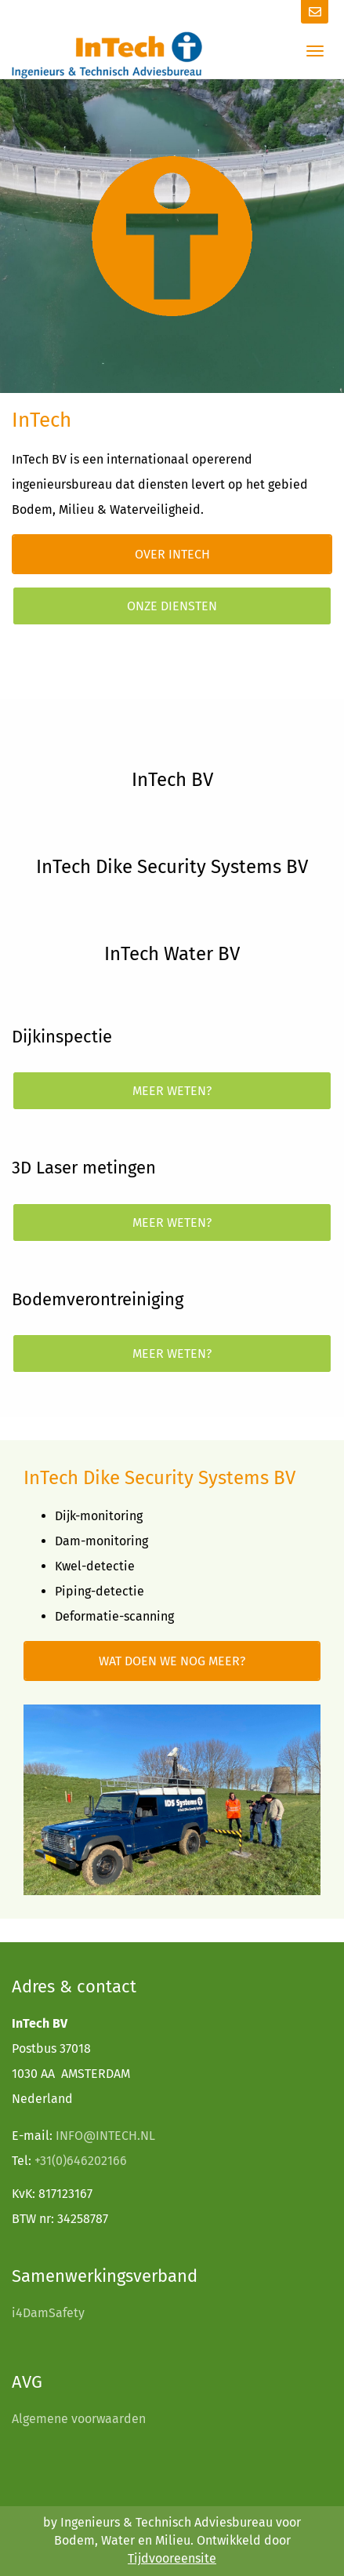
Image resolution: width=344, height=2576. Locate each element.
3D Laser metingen (84, 1167)
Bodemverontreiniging (97, 1299)
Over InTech (172, 554)
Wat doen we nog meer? (172, 1661)
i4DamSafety (48, 2312)
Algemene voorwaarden (79, 2418)
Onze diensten (172, 606)
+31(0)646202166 (80, 2160)
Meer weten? (172, 1090)
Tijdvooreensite (172, 2558)
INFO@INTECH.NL (105, 2135)
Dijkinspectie (62, 1036)
